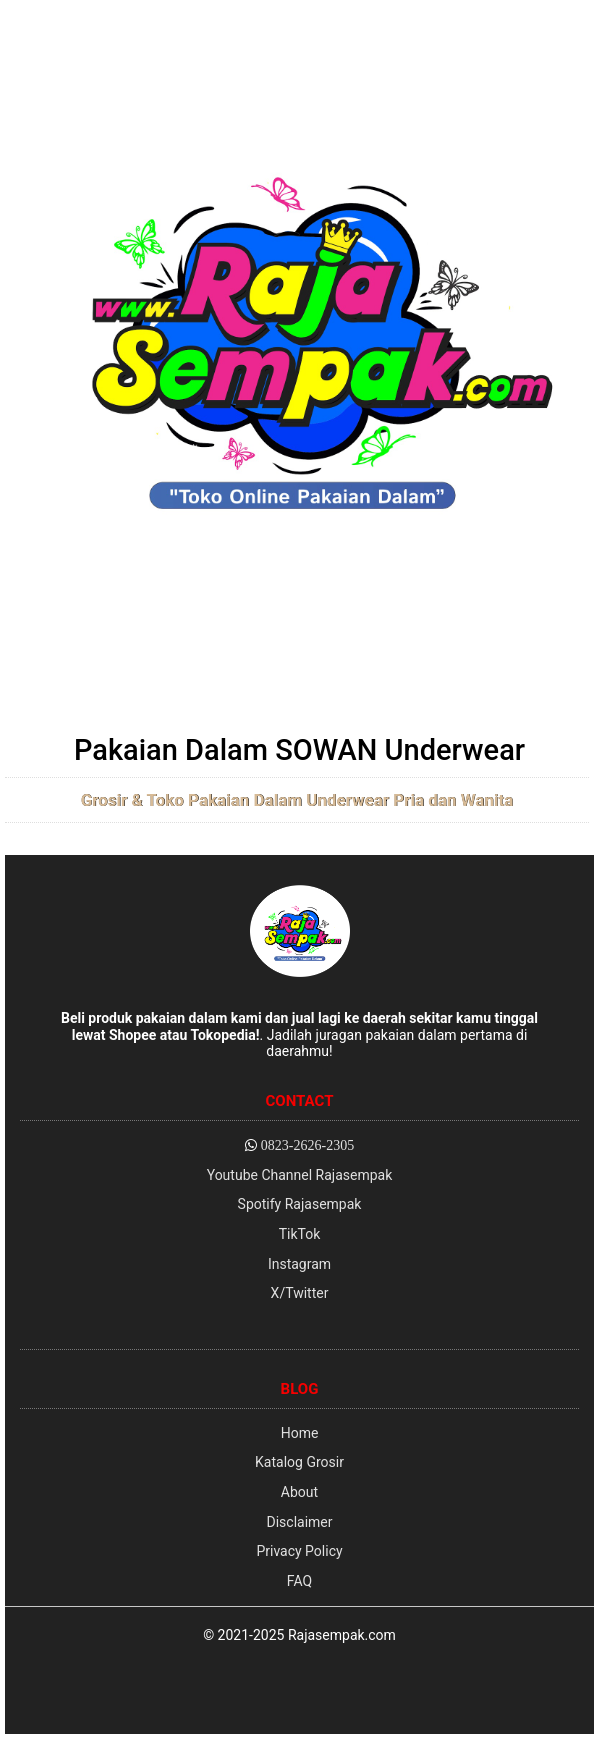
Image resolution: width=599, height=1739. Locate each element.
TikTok (300, 1234)
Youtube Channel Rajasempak (300, 1175)
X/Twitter (300, 1293)
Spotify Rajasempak (300, 1204)
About (299, 1492)
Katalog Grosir (299, 1462)
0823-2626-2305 (307, 1145)
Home (300, 1433)
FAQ (299, 1581)
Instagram (299, 1264)
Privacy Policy (299, 1551)
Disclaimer (299, 1522)
